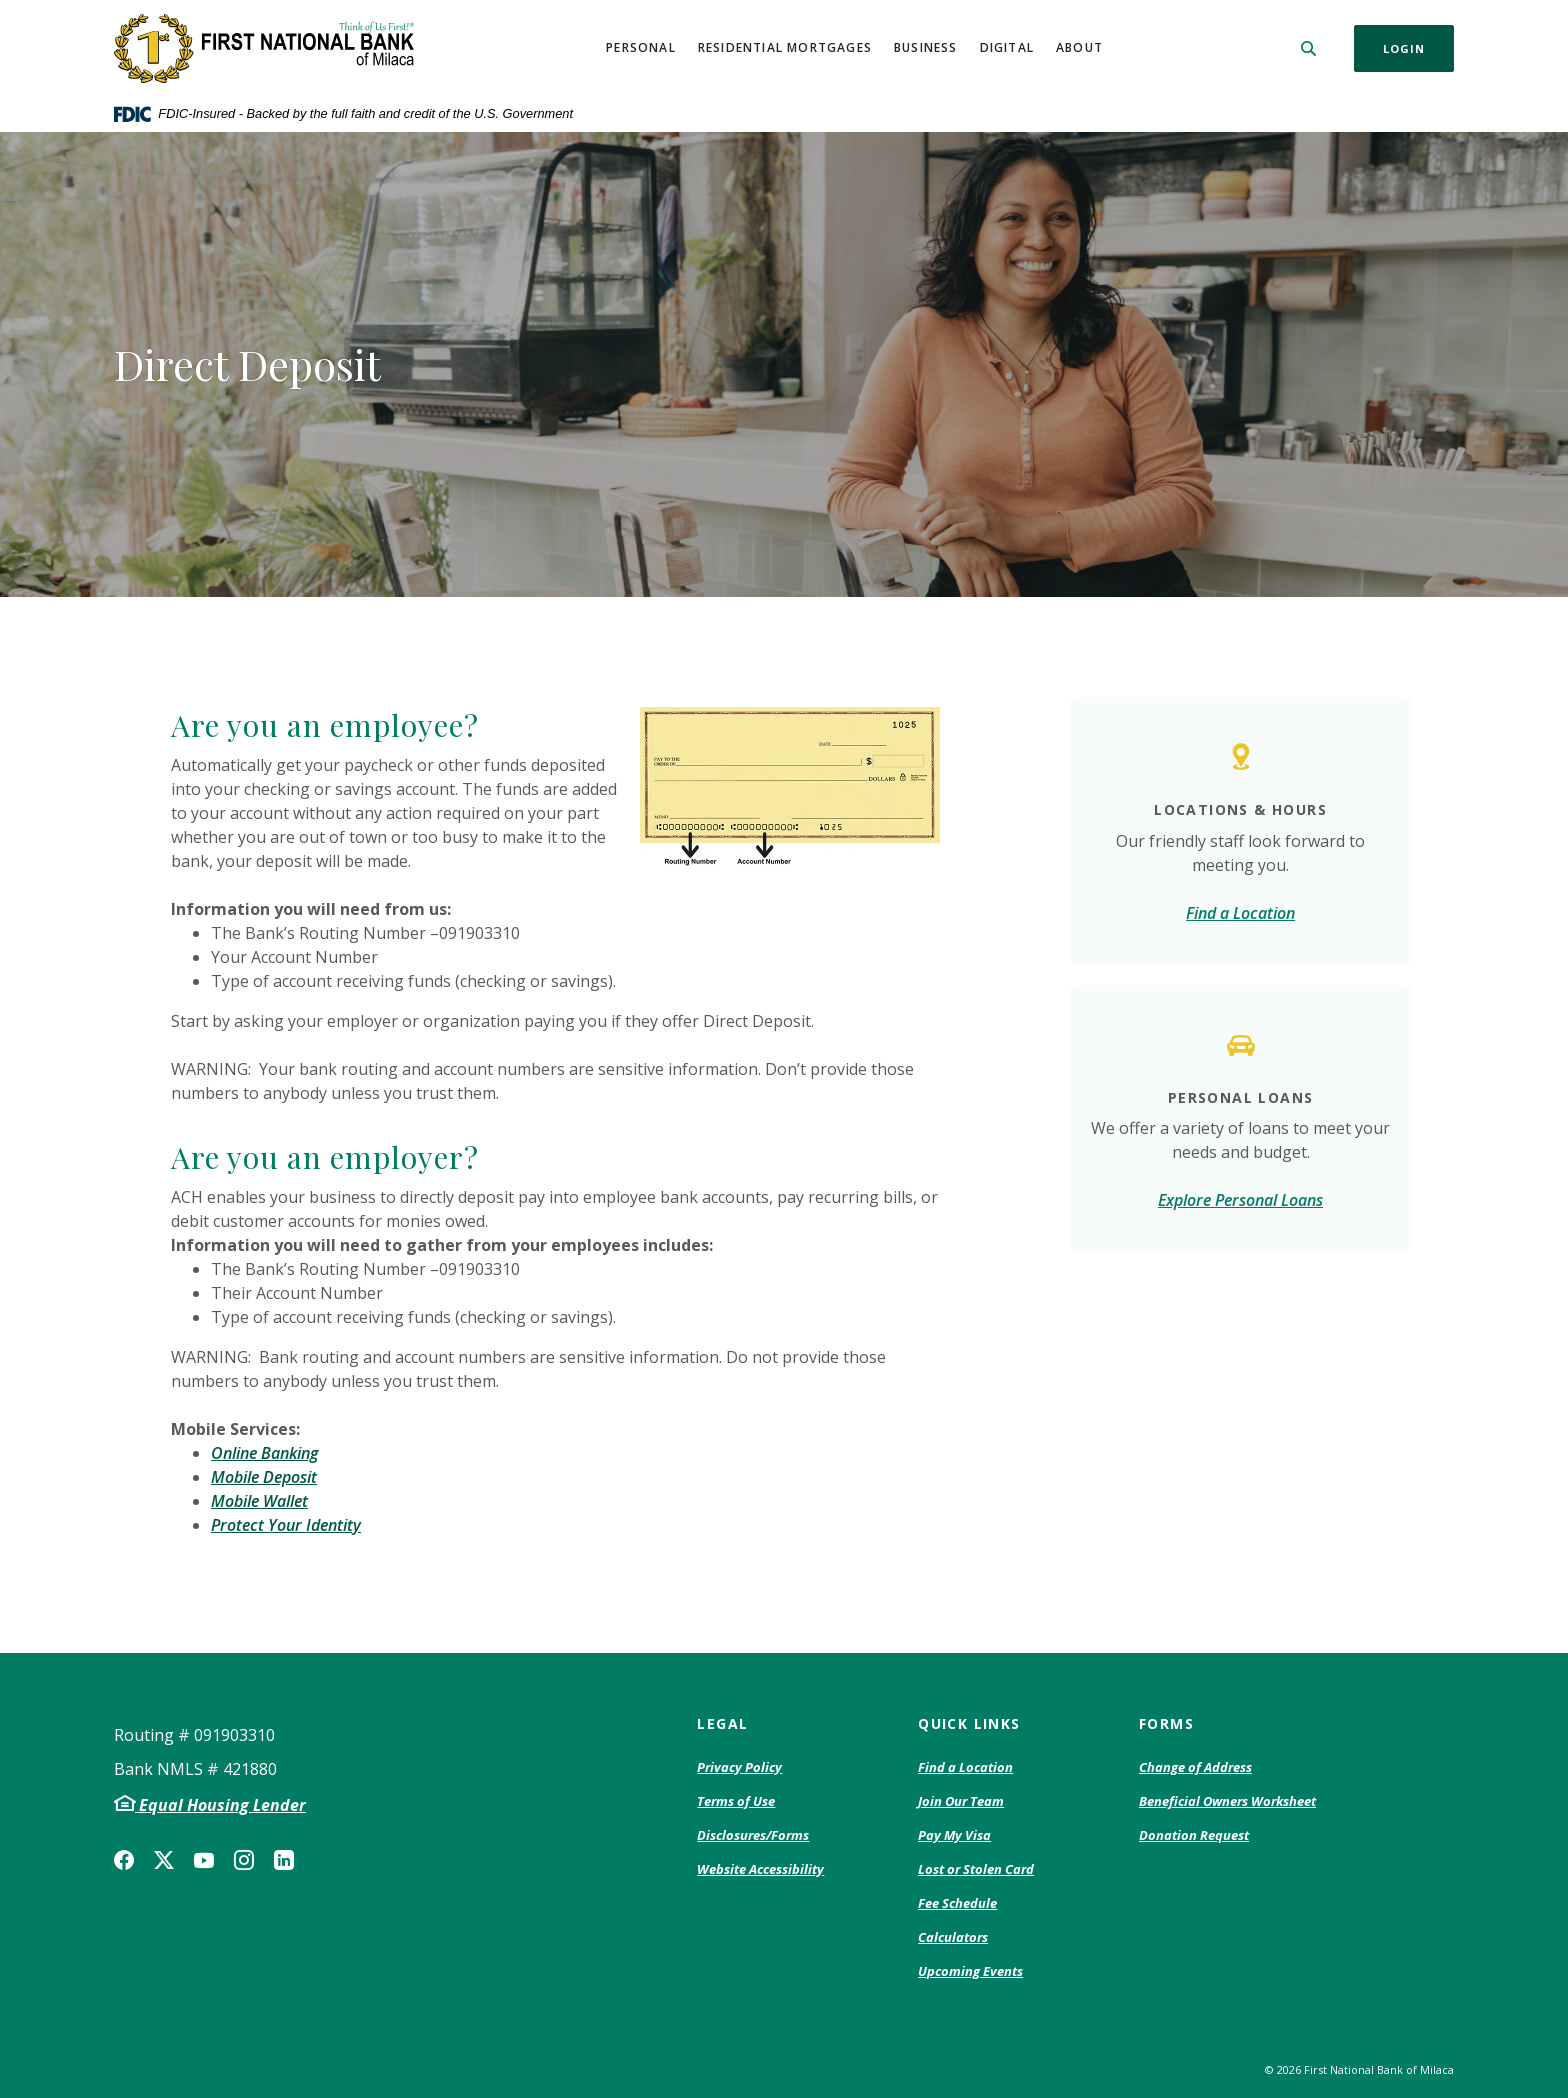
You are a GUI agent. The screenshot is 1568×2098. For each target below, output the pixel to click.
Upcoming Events (970, 1971)
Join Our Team (961, 1801)
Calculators (953, 1937)
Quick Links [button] (969, 1723)
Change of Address (1195, 1768)
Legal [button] (722, 1723)
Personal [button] (641, 47)
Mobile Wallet (259, 1501)
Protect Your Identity (286, 1525)
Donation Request (1194, 1836)
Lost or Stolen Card (976, 1869)
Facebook (124, 1860)
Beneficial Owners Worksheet (1227, 1802)
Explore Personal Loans (1240, 1200)
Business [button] (926, 47)
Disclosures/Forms (753, 1835)
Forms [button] (1166, 1723)
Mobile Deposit (264, 1477)
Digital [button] (1007, 47)
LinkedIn (284, 1860)
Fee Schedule (957, 1904)
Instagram (244, 1860)
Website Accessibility (760, 1869)
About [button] (1079, 47)
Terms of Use (736, 1801)
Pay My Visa (954, 1836)
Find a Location (1240, 913)
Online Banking (264, 1453)
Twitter (164, 1860)
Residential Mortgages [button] (785, 47)
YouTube (204, 1860)
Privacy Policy (739, 1768)
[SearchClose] (1309, 48)
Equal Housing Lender (220, 1805)
